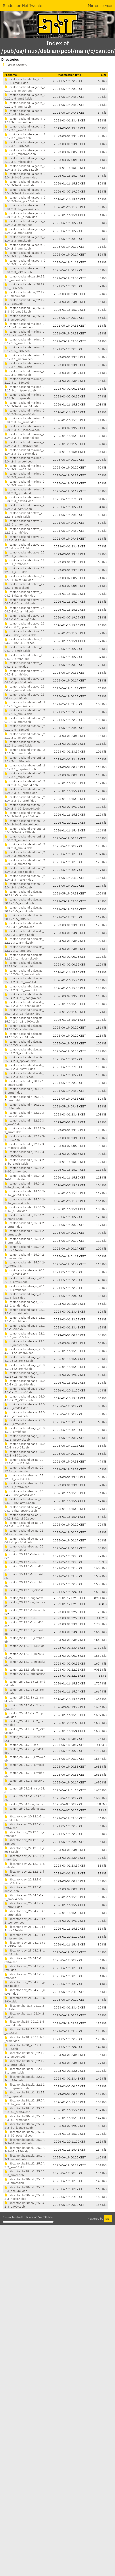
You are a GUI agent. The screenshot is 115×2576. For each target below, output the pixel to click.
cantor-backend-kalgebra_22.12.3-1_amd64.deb (24, 120)
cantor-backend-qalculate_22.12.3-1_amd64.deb (24, 925)
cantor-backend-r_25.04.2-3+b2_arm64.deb (24, 1169)
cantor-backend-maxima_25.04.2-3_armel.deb (24, 475)
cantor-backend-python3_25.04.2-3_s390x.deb (24, 885)
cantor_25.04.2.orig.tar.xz (23, 1804)
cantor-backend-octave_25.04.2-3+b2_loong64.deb (24, 617)
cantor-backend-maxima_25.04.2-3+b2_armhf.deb (24, 420)
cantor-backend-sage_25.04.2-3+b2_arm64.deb (24, 1358)
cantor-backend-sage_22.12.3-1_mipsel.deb (24, 1343)
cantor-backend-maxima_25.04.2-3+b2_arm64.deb (24, 412)
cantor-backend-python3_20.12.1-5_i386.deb (24, 727)
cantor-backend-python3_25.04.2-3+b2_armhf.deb (24, 798)
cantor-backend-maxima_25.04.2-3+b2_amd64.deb (24, 404)
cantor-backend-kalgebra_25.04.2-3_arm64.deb (24, 231)
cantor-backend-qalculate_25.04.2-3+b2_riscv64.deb (24, 1011)
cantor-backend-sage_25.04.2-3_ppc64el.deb (24, 1437)
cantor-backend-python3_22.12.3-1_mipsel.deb (24, 775)
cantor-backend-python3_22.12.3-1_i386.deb (24, 759)
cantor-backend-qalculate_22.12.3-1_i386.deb (24, 948)
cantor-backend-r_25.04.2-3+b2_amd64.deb (24, 1161)
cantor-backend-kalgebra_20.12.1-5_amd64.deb (24, 88)
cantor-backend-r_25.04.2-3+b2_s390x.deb (24, 1209)
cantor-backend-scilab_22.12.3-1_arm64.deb (24, 1485)
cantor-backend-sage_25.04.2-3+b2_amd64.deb (24, 1351)
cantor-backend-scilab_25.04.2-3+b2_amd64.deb (24, 1493)
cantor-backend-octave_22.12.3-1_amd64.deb (24, 546)
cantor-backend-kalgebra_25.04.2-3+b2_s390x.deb (24, 215)
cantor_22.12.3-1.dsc (21, 1618)
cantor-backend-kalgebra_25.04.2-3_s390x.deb (24, 270)
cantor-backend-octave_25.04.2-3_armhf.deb (24, 672)
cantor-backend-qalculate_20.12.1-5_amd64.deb (24, 893)
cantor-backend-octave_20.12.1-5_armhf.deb (24, 530)
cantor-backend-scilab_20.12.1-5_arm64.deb (24, 1469)
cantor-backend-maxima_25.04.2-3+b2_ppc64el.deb (24, 435)
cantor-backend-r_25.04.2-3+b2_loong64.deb (24, 1185)
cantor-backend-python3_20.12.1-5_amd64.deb (24, 704)
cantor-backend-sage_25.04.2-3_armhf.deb (24, 1429)
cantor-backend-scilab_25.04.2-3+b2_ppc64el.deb (24, 1508)
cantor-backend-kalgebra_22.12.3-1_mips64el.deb (24, 152)
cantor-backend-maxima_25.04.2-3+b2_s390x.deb (24, 451)
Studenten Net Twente (22, 5)
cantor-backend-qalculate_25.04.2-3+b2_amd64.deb (24, 972)
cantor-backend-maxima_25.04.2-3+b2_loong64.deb (24, 428)
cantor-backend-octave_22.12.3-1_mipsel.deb (24, 585)
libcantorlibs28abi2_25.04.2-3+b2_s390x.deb (24, 2149)
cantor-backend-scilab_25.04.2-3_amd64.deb (24, 1524)
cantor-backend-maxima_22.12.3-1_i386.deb (24, 380)
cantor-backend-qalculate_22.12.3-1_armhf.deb (24, 940)
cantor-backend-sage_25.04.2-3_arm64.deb (24, 1414)
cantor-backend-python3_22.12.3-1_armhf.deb (24, 751)
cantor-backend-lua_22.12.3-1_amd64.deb (24, 294)
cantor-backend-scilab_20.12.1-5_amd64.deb (24, 1461)
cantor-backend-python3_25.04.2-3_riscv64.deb (24, 877)
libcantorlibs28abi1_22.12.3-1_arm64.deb (24, 2062)
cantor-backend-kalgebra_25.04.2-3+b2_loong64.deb (24, 191)
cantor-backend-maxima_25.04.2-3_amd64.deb (24, 459)
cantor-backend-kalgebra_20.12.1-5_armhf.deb (24, 104)
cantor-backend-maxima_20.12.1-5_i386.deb (24, 349)
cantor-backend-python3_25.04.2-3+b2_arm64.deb (24, 791)
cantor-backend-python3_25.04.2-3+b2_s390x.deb (24, 830)
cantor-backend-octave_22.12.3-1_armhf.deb (24, 562)
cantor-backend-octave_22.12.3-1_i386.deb (24, 570)
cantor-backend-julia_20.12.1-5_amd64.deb (24, 81)
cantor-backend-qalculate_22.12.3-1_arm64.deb (24, 932)
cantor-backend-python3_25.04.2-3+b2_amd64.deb (24, 783)
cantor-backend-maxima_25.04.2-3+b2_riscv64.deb (24, 444)
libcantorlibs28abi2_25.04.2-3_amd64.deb (24, 2157)
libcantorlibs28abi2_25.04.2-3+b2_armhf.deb (24, 2118)
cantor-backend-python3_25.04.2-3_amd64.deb (24, 838)
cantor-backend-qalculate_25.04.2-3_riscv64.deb (24, 1067)
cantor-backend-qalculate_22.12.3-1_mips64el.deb (24, 956)
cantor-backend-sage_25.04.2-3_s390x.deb (24, 1453)
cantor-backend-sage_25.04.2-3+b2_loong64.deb (24, 1374)
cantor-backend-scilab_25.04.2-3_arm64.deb (24, 1532)
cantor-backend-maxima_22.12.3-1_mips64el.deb (24, 388)
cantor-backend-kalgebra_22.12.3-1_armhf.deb (24, 136)
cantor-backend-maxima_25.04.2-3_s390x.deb (24, 507)
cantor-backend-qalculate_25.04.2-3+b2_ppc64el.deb (24, 1004)
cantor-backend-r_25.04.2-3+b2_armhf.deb (24, 1177)
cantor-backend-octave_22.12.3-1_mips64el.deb (24, 578)
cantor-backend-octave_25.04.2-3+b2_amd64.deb (24, 593)
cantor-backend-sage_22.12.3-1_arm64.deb (24, 1311)
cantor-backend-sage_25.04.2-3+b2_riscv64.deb (24, 1390)
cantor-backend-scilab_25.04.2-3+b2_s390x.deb (24, 1516)
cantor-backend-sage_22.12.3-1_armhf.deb (24, 1319)
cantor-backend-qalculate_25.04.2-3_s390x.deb (24, 1075)
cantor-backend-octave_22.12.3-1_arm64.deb (24, 554)
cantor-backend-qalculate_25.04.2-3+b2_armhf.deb (24, 988)
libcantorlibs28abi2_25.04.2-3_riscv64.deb (24, 2196)
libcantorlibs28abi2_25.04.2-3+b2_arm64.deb (24, 2110)
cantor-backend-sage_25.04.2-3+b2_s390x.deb (24, 1398)
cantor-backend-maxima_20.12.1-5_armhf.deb (24, 341)
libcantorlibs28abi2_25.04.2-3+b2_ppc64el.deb (24, 2133)
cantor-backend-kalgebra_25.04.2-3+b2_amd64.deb (24, 167)
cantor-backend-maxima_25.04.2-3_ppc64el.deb (24, 491)
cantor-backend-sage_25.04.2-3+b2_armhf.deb (24, 1366)
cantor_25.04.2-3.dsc (21, 1745)
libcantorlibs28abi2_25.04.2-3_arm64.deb (24, 2165)
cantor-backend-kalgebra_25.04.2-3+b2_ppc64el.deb (24, 199)
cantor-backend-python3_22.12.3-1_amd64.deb (24, 735)
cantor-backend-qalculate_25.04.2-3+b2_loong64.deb (24, 996)
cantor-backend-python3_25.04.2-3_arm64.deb (24, 846)
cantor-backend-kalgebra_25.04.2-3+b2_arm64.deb (24, 175)
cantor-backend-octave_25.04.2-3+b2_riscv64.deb (24, 633)
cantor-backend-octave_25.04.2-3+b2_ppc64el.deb (24, 625)
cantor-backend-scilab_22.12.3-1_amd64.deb (24, 1477)
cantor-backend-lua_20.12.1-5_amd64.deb (24, 278)
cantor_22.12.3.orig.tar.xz (23, 1669)
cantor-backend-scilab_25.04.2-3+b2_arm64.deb (24, 1501)
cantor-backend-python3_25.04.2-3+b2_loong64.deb (24, 806)
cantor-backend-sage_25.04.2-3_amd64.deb (24, 1406)
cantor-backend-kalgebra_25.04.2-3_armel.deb (24, 238)
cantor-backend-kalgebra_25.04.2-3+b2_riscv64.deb (24, 207)
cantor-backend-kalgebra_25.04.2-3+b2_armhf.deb (24, 183)
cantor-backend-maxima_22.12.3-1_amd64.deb (24, 357)
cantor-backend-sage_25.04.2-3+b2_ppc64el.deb (24, 1382)
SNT (108, 2218)
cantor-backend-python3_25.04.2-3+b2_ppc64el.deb (24, 814)
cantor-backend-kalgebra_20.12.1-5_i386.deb (24, 112)
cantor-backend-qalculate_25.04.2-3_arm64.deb (24, 1035)
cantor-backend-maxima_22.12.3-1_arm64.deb (24, 365)
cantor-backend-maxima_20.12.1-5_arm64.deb (24, 333)
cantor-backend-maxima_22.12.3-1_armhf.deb (24, 372)
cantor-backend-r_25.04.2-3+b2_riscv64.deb (24, 1201)
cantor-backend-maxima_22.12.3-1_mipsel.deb (24, 396)
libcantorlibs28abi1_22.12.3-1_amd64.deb (24, 2054)
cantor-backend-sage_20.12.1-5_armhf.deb (24, 1288)
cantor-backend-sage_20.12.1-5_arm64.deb (24, 1280)
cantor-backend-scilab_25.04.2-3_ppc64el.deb (24, 1540)
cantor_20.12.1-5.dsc (21, 1562)
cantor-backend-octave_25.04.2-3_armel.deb (24, 664)
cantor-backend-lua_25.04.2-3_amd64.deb (24, 317)
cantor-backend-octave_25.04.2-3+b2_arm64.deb (24, 601)
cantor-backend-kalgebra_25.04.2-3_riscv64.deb (24, 262)
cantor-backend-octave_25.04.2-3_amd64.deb (24, 648)
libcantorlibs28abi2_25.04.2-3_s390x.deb (24, 2204)
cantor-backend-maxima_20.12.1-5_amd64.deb (24, 325)
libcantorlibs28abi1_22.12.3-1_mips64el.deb (24, 2086)
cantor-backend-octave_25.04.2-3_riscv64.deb (24, 688)
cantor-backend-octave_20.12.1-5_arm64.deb (24, 522)
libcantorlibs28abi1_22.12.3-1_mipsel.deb (24, 2094)
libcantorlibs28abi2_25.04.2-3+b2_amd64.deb (24, 2102)
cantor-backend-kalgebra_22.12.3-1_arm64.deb (24, 128)
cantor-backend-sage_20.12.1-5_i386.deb (24, 1295)
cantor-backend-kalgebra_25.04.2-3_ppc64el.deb (24, 254)
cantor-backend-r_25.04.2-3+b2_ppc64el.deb (24, 1193)
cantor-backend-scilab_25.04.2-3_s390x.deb (24, 1548)
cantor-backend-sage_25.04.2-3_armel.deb (24, 1422)
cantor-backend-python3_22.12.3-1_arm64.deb (24, 743)
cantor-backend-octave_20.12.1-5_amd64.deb (24, 514)
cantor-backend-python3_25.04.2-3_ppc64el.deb (24, 869)
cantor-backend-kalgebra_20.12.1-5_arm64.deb (24, 96)
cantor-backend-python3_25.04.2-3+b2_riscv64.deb (24, 822)
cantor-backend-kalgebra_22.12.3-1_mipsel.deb (24, 159)
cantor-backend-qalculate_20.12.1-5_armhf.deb (24, 909)
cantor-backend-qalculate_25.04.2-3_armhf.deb (24, 1051)
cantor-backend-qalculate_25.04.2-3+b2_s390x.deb (24, 1019)
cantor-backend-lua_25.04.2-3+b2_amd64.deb (24, 309)
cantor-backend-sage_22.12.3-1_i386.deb (24, 1327)
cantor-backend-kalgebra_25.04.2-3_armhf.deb (24, 246)
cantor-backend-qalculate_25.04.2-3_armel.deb (24, 1043)
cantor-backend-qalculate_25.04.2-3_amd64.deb (24, 1027)
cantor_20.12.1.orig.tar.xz (23, 1598)
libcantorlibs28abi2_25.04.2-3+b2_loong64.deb (24, 2125)
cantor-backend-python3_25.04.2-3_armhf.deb (24, 862)
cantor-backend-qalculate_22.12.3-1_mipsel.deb (24, 964)
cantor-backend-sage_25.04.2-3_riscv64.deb (24, 1445)
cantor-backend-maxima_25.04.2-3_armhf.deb (24, 483)
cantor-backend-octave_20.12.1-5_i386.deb (24, 538)
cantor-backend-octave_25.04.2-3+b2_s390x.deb (24, 641)
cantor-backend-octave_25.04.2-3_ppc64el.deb (24, 680)
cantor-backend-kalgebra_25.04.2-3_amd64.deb (24, 222)
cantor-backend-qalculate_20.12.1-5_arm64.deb (24, 901)
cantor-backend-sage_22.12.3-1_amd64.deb (24, 1303)
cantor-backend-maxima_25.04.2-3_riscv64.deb (24, 499)
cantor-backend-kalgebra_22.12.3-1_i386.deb (24, 144)
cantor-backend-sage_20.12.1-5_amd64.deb (24, 1272)
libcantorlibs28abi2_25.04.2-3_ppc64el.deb (24, 2189)
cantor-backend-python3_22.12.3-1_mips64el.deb (24, 767)
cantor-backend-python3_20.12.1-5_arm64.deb (24, 712)
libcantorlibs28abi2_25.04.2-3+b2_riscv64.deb (24, 2141)
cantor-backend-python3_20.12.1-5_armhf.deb (24, 720)
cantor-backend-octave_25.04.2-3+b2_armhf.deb (24, 609)
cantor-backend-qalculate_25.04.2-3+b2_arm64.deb (24, 980)
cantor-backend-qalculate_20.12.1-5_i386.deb (24, 917)
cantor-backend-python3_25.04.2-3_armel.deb (24, 854)
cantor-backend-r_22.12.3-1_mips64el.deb (24, 1145)
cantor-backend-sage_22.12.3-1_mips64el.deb (24, 1335)
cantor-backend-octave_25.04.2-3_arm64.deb (24, 656)
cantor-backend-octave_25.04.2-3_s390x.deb (24, 696)
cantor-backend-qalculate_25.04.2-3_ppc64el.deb (24, 1059)
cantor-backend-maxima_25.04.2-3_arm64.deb (24, 467)
